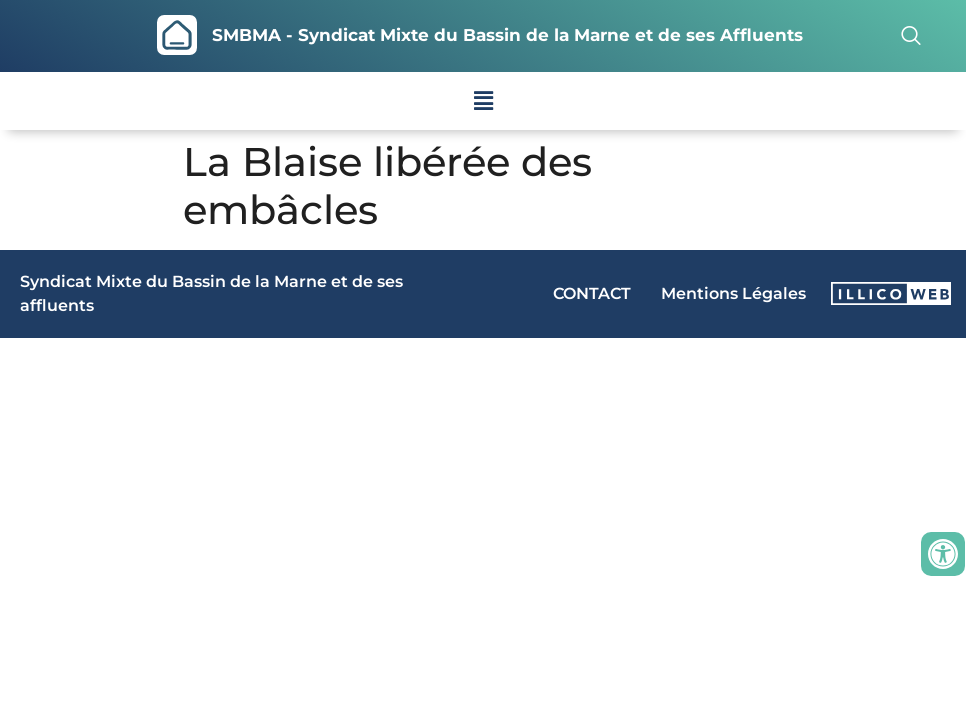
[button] (483, 101)
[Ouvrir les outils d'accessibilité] (943, 554)
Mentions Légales (733, 293)
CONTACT (592, 293)
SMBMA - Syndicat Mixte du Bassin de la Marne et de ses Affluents (507, 35)
